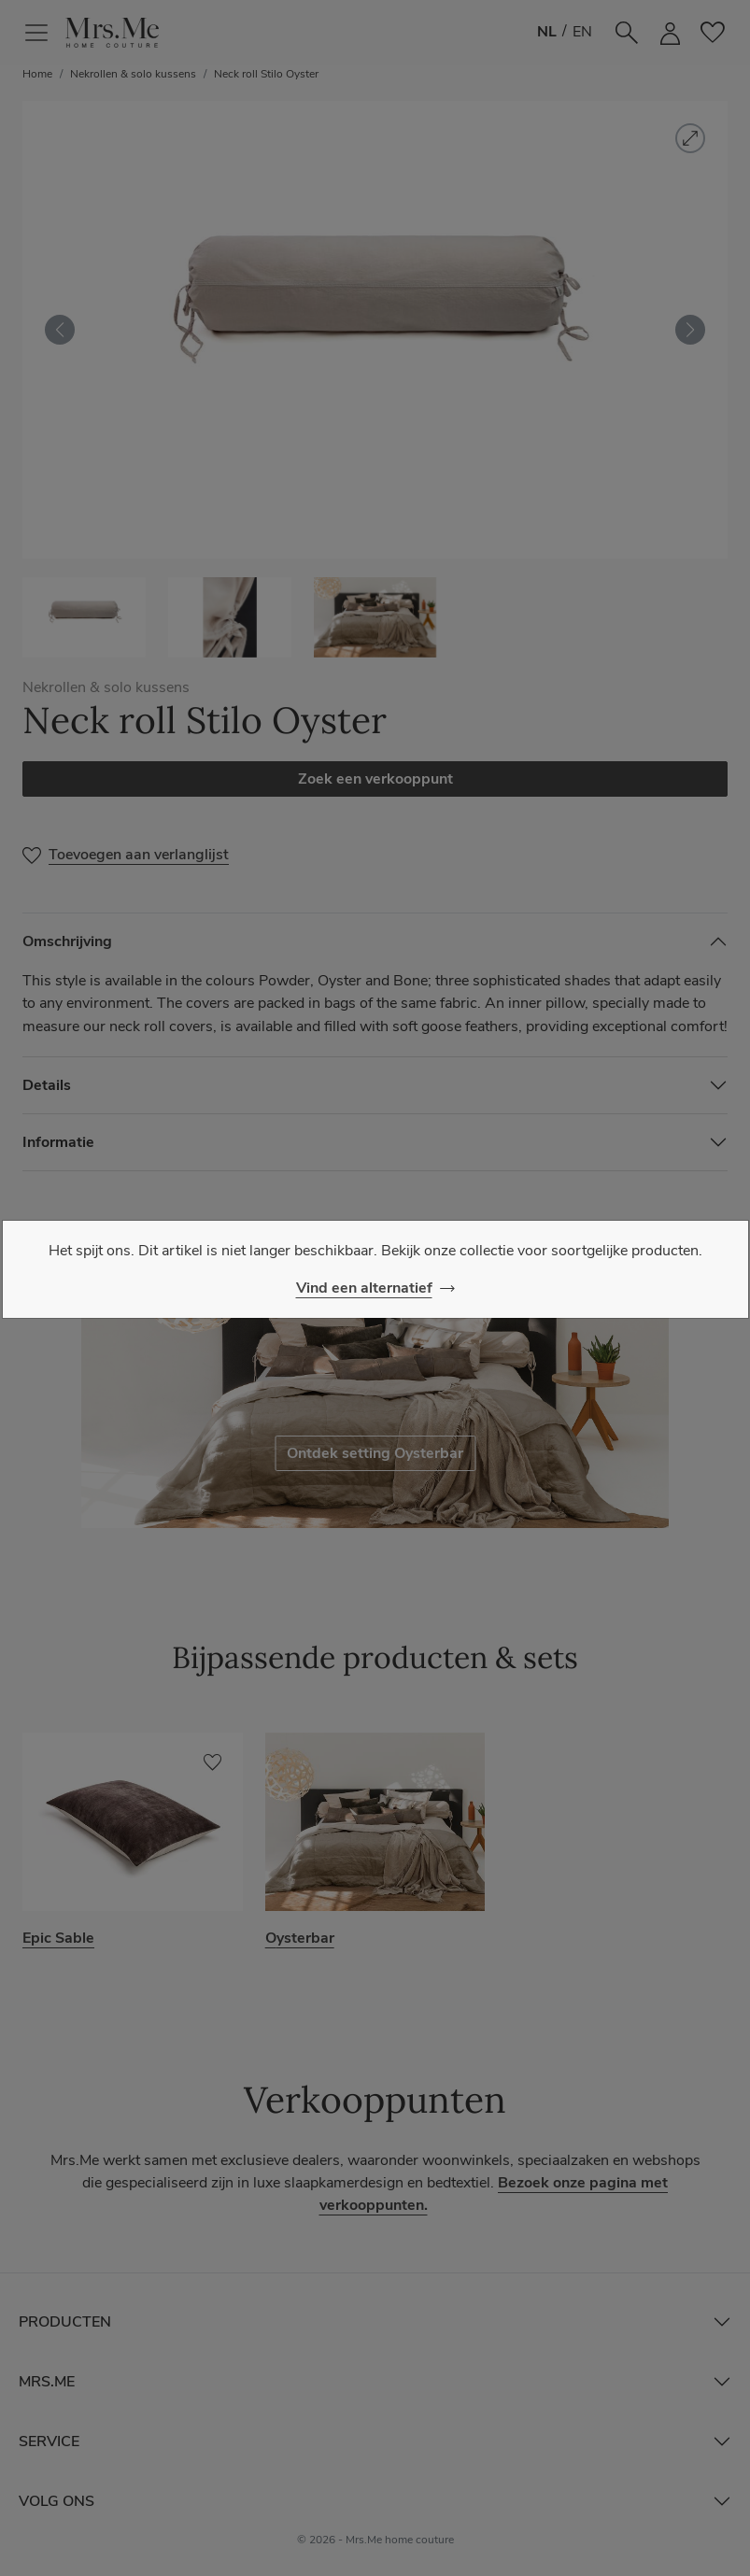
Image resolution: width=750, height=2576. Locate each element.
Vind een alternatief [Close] (364, 1288)
